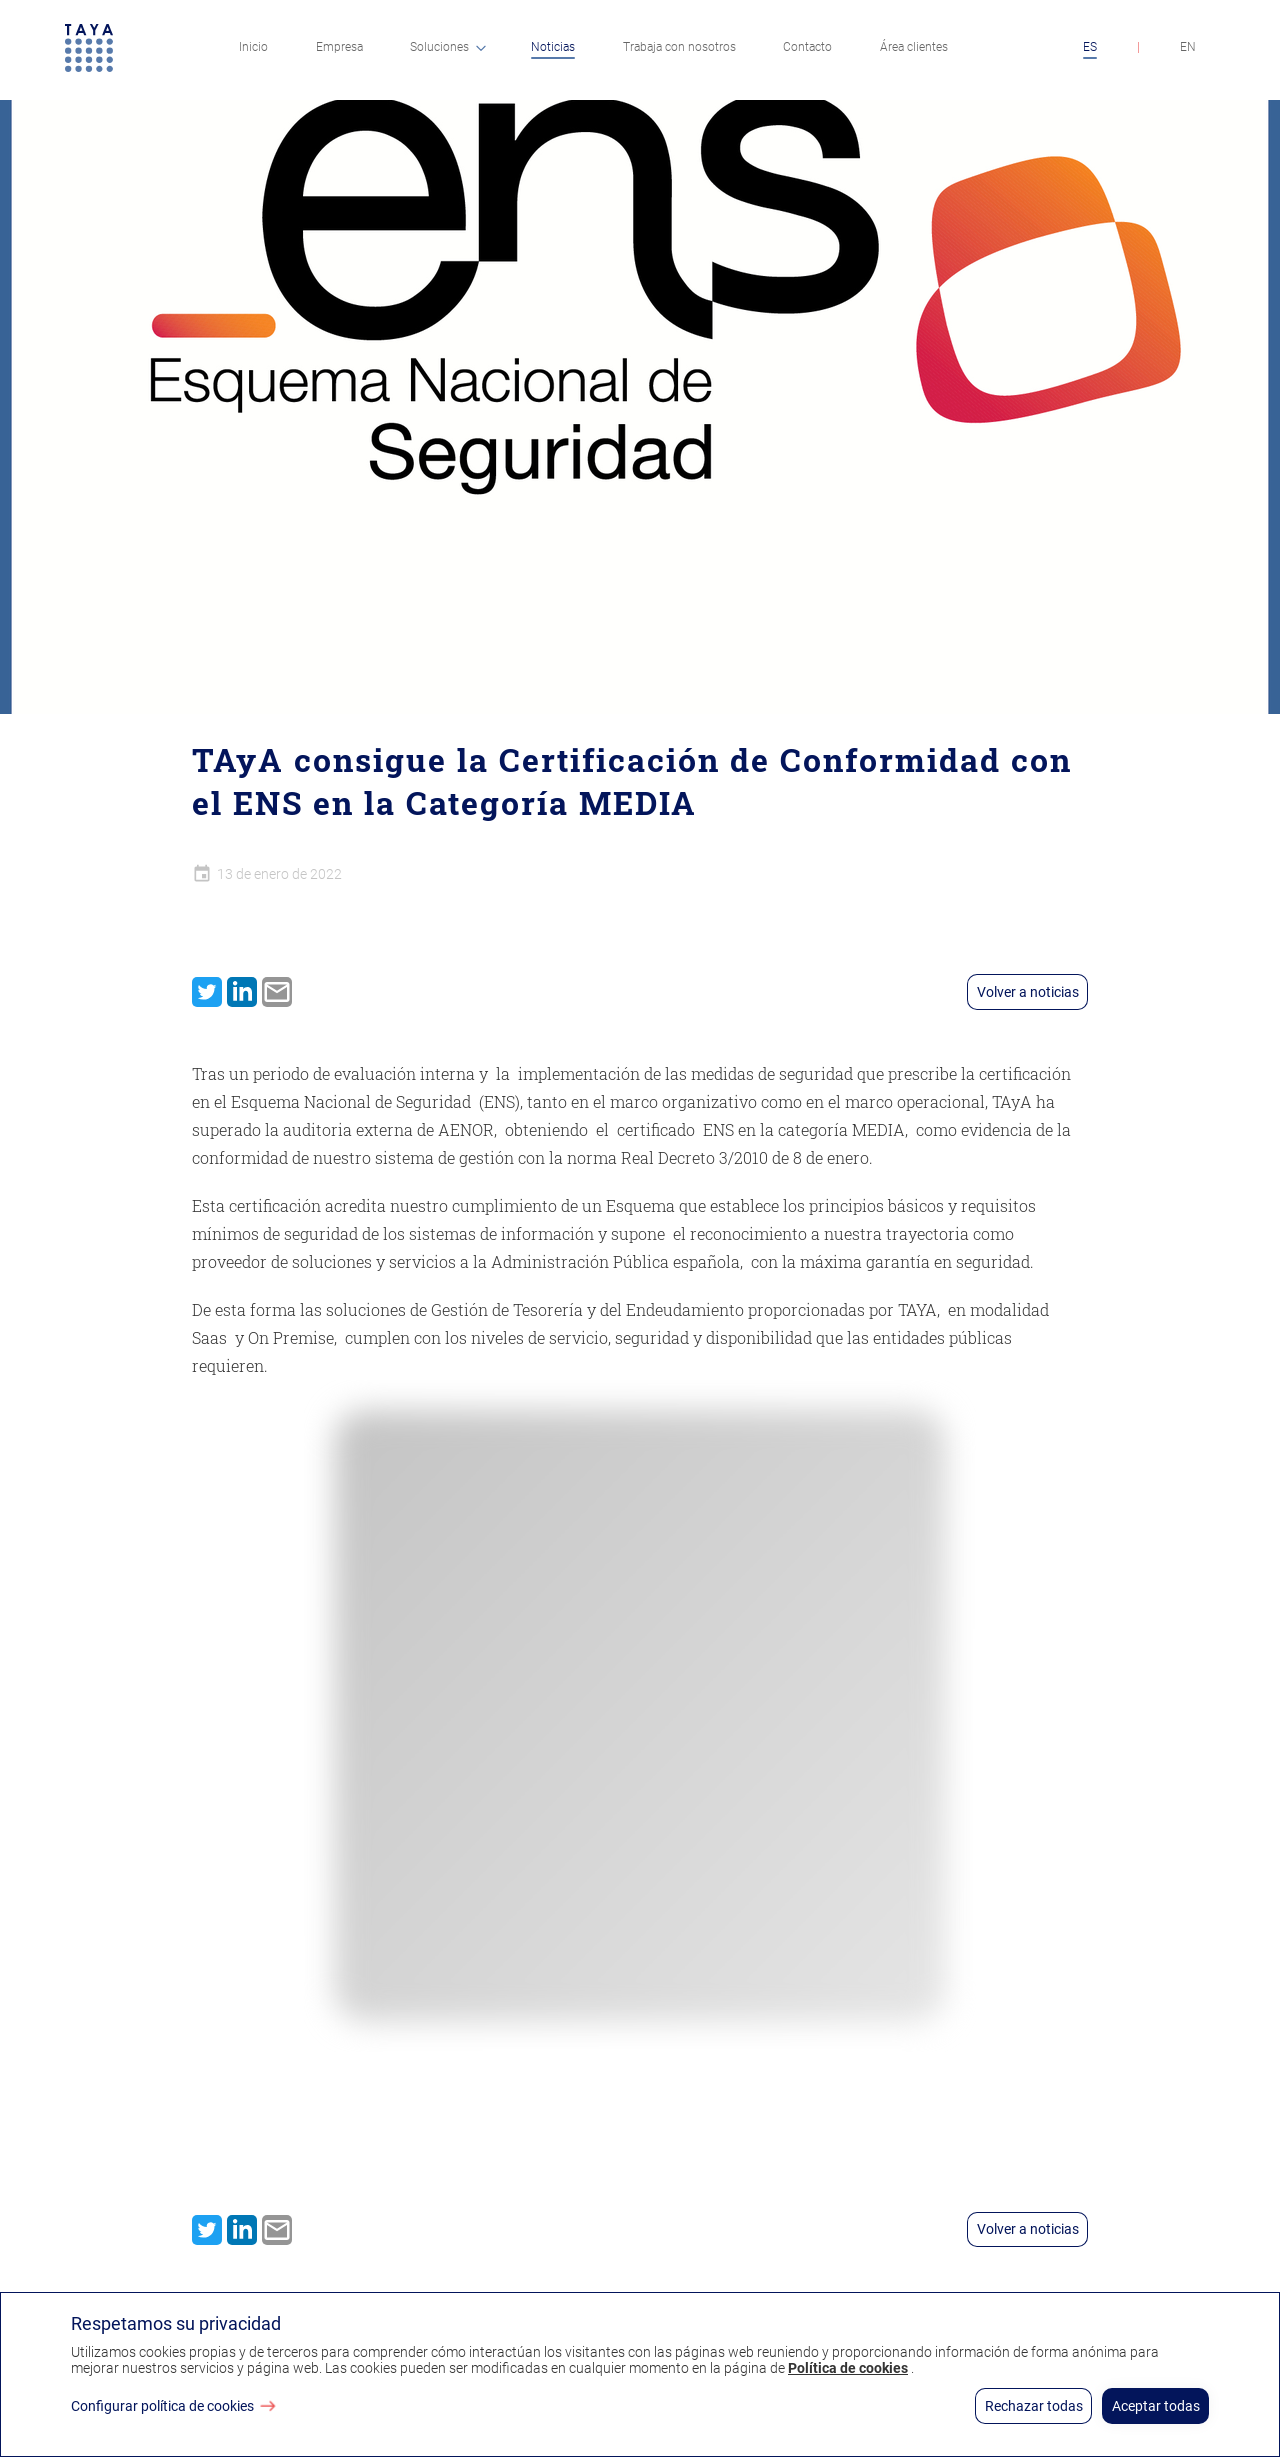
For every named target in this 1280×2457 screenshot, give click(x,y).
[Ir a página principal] (89, 50)
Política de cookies (848, 2368)
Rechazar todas (1034, 2406)
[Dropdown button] (481, 48)
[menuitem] (253, 49)
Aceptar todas (1156, 2406)
